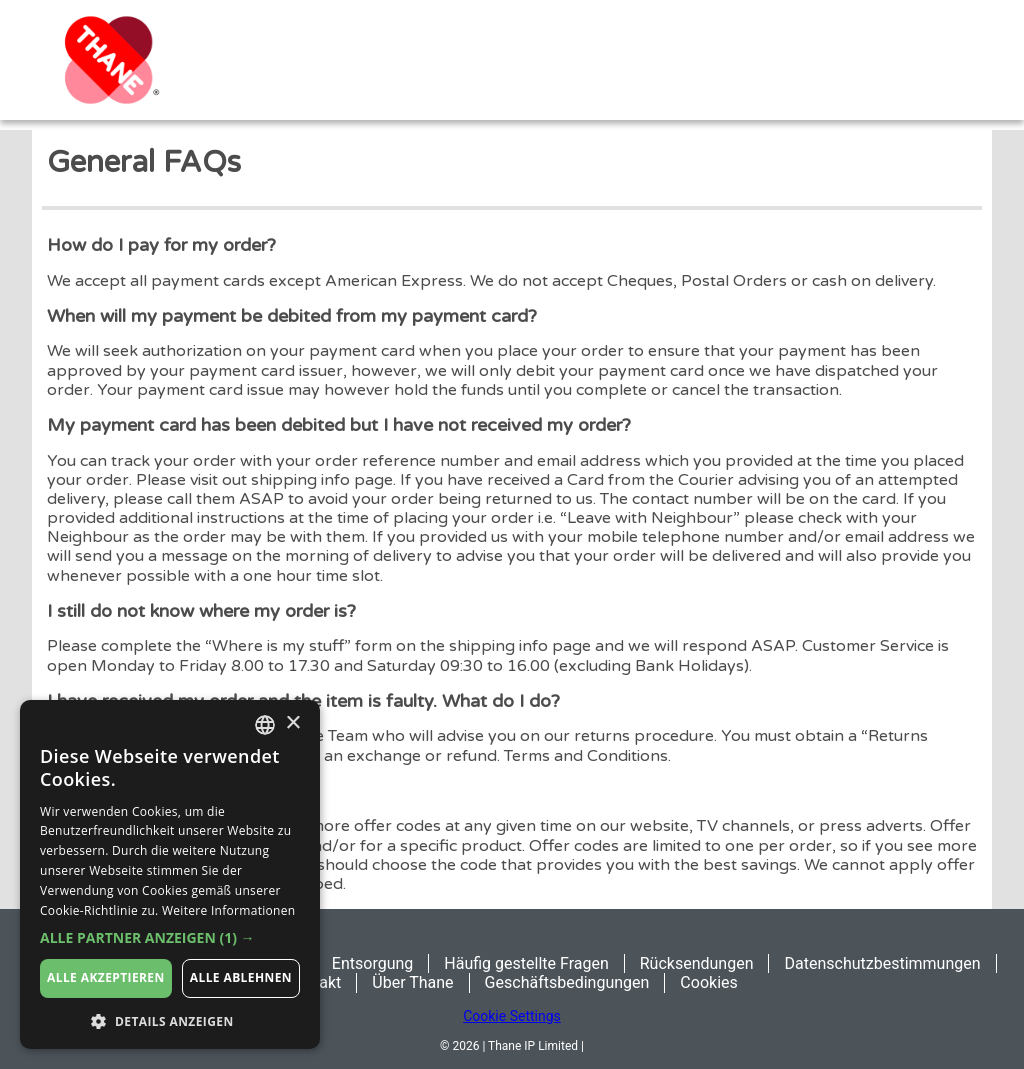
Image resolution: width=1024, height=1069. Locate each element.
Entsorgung (372, 963)
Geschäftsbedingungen (567, 982)
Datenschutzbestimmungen (882, 963)
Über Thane (412, 982)
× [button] (292, 723)
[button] (170, 938)
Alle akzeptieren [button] (106, 977)
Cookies (708, 982)
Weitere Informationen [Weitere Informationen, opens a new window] (229, 910)
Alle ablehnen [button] (241, 977)
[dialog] (170, 874)
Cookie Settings (512, 1016)
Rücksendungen (697, 963)
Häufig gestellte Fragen (526, 963)
